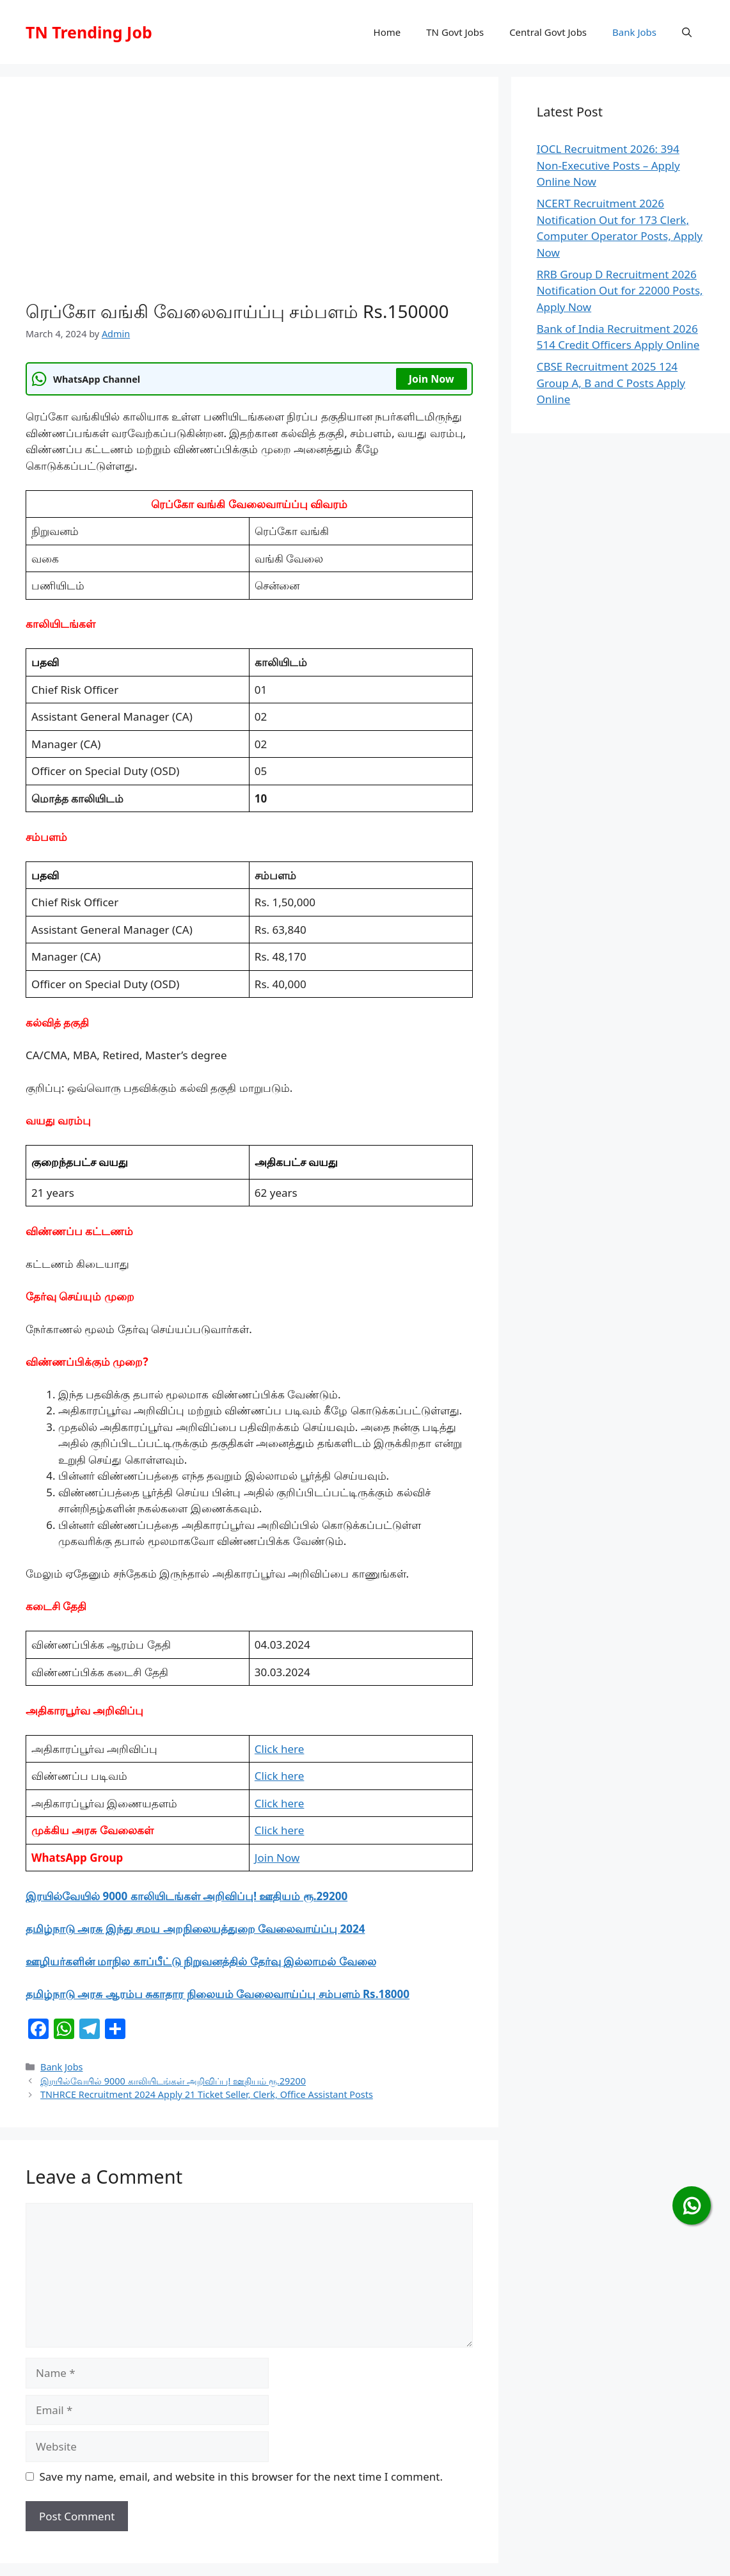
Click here (280, 1748)
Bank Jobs (634, 32)
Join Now (431, 379)
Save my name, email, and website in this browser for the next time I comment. (241, 2476)
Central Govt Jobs (548, 32)
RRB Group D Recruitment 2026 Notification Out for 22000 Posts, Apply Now (620, 290)
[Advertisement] (249, 198)
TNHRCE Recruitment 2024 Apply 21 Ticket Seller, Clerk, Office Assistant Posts (206, 2094)
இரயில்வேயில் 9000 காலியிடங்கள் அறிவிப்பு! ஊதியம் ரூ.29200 (186, 1896)
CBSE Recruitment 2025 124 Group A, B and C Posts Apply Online (611, 382)
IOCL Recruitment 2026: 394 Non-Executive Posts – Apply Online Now (608, 165)
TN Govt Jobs (455, 32)
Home (387, 32)
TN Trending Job (89, 32)
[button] (686, 32)
